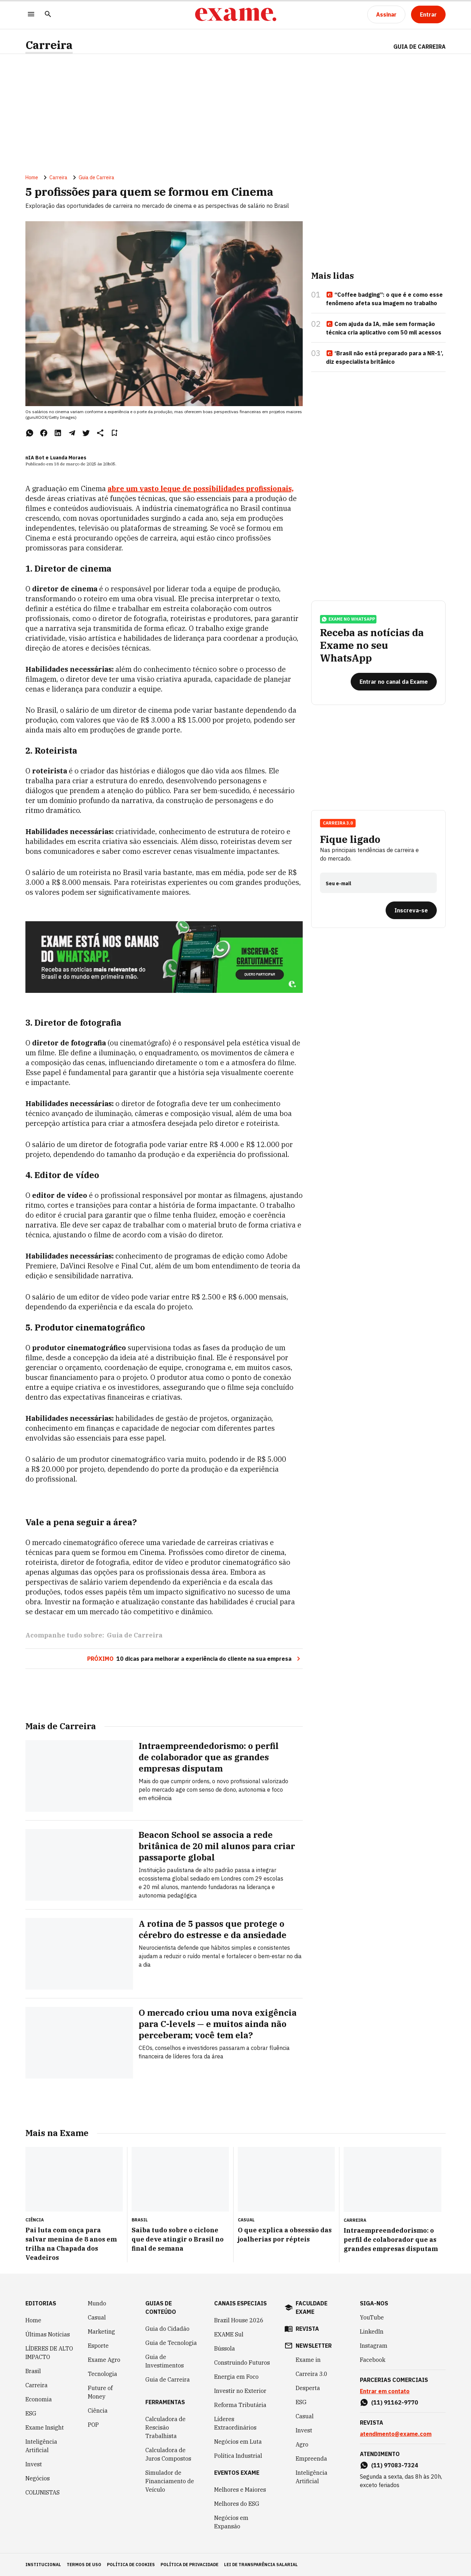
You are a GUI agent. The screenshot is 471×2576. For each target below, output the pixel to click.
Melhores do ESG (236, 2503)
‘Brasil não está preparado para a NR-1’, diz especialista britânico (384, 357)
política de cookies (131, 2564)
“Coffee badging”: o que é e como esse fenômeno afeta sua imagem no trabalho (384, 299)
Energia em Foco (236, 2376)
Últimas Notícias (47, 2334)
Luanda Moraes (68, 457)
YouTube (372, 2317)
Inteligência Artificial (41, 2446)
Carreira (49, 45)
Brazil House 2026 (239, 2320)
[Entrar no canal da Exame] (394, 681)
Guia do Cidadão (167, 2328)
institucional (43, 2564)
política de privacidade (189, 2564)
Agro (302, 2444)
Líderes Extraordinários (235, 2423)
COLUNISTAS (42, 2492)
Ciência (98, 2410)
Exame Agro (104, 2359)
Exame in (308, 2359)
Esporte (98, 2345)
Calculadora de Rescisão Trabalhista (165, 2427)
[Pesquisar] (48, 14)
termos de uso (84, 2564)
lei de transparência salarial (261, 2564)
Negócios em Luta (238, 2441)
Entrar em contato (385, 2391)
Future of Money (100, 2392)
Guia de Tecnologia (171, 2342)
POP (93, 2424)
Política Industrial (238, 2455)
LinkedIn (372, 2331)
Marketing (101, 2331)
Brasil (33, 2371)
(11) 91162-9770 (394, 2402)
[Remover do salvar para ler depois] (114, 433)
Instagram (373, 2345)
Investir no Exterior (240, 2390)
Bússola (224, 2348)
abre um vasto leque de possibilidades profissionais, (201, 488)
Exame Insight (44, 2427)
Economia (38, 2399)
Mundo (97, 2303)
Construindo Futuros (242, 2362)
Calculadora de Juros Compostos (168, 2454)
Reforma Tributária (240, 2404)
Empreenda (311, 2458)
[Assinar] (386, 14)
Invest (33, 2464)
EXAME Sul (228, 2334)
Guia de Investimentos (164, 2361)
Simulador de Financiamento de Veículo (169, 2481)
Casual (97, 2317)
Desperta (308, 2387)
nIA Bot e (37, 457)
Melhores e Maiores (240, 2489)
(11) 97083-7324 (394, 2465)
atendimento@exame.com (395, 2433)
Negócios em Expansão (231, 2522)
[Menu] (31, 14)
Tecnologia (102, 2373)
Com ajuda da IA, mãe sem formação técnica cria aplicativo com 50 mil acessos (383, 328)
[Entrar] (428, 14)
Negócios (37, 2478)
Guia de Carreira (419, 46)
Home (31, 177)
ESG (30, 2413)
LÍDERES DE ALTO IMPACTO (49, 2352)
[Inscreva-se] (411, 910)
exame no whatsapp (348, 619)
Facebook (372, 2359)
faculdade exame (311, 2307)
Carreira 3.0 (338, 823)
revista (307, 2328)
